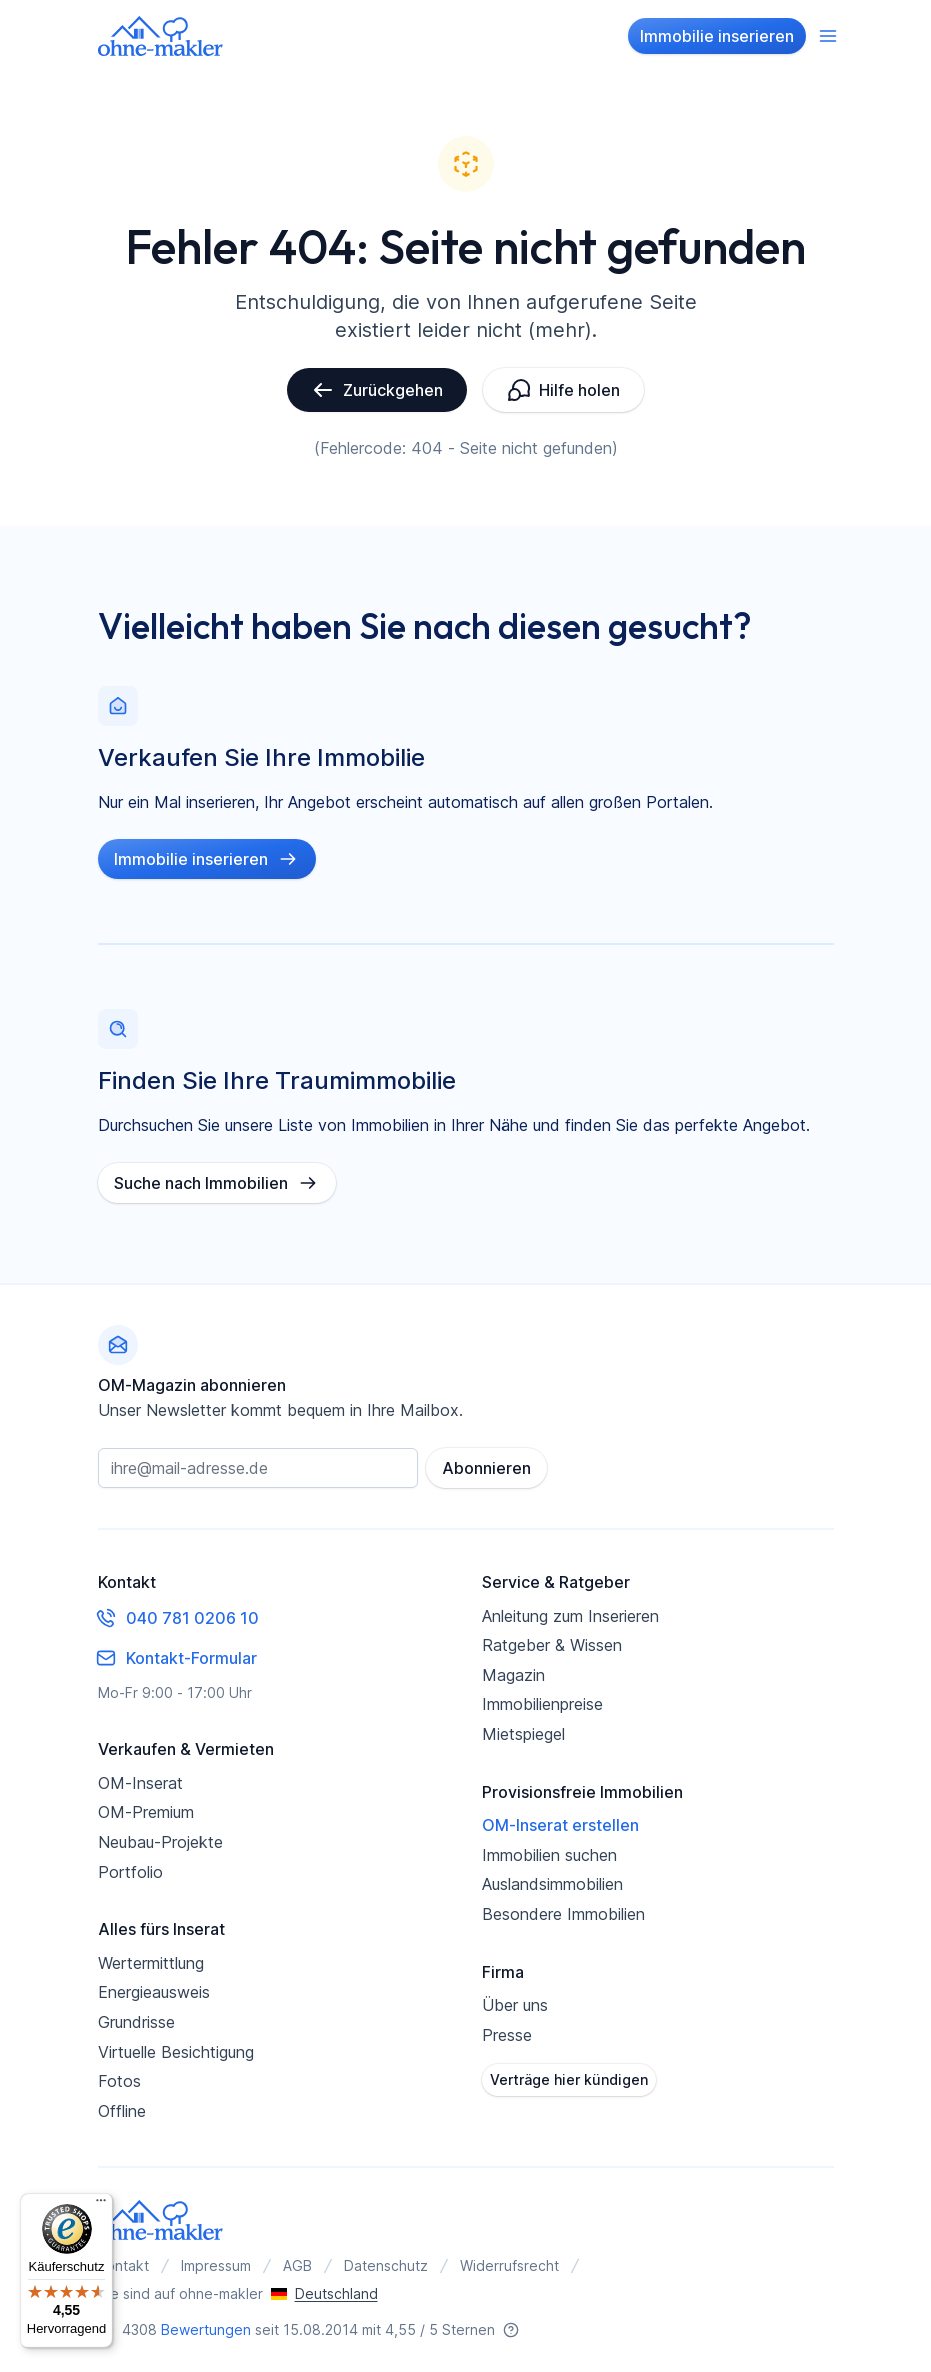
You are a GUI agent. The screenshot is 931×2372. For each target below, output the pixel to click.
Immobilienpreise (542, 1704)
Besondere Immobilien (563, 1914)
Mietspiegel (523, 1734)
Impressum (216, 2265)
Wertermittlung (151, 1963)
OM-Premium (146, 1812)
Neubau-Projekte (160, 1842)
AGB (297, 2265)
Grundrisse (136, 2022)
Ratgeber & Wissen (552, 1645)
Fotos (119, 2081)
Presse (507, 2035)
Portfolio (130, 1872)
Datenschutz (386, 2265)
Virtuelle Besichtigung (176, 2052)
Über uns (515, 2005)
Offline (122, 2111)
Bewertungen (206, 2329)
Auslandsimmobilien (552, 1884)
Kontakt (123, 2265)
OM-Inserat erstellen (560, 1825)
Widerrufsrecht (509, 2265)
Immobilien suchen (549, 1855)
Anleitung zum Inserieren (570, 1616)
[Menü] (101, 2205)
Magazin (513, 1675)
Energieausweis (154, 1992)
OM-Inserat (140, 1783)
